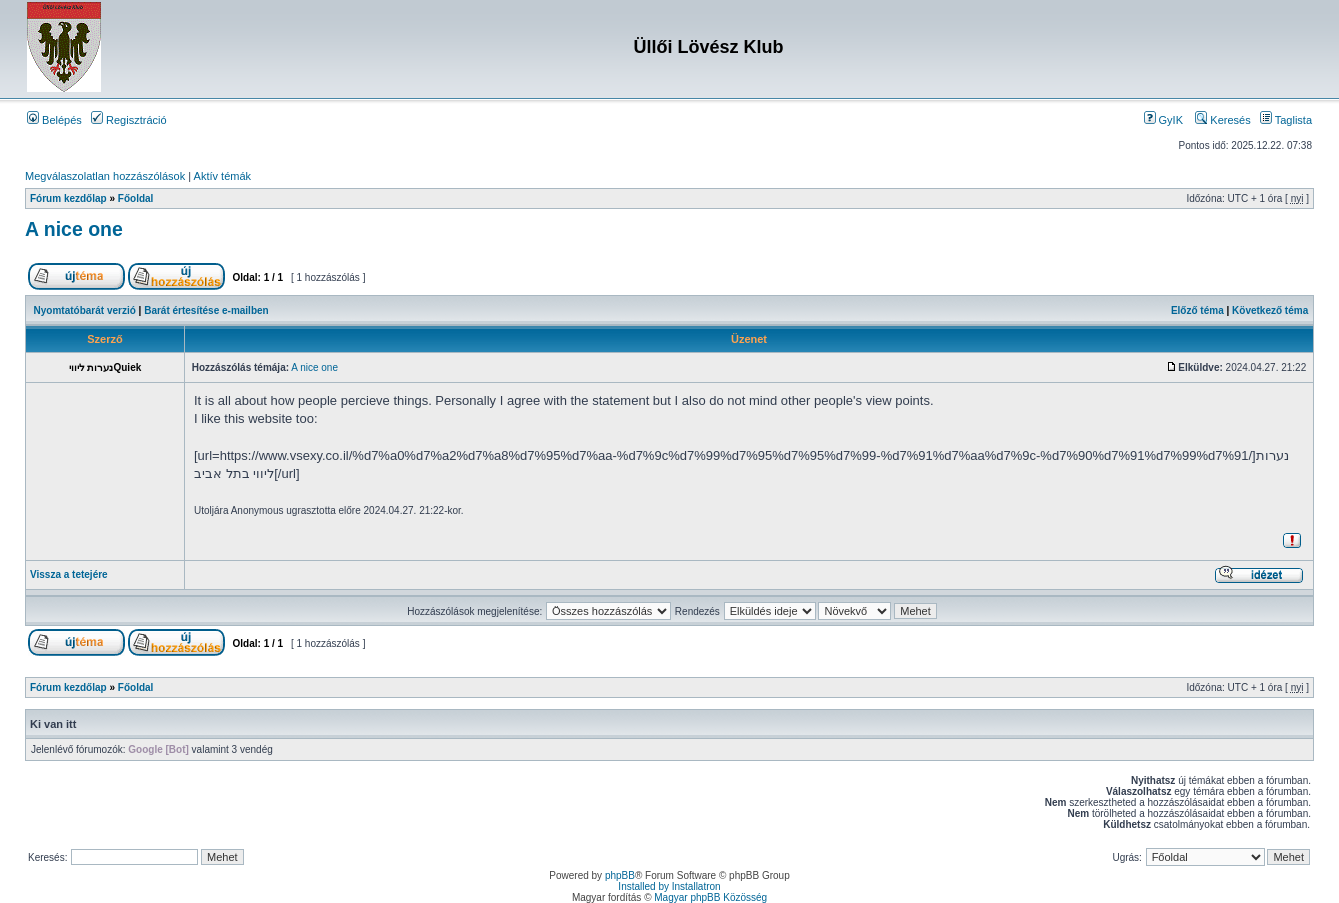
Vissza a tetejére (69, 574)
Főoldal (136, 198)
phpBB (620, 875)
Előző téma (1197, 310)
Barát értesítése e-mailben (206, 310)
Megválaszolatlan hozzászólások (105, 176)
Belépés (54, 120)
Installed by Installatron (669, 886)
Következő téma (1270, 310)
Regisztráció (129, 120)
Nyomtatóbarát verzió (85, 310)
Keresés (1222, 120)
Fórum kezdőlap (68, 198)
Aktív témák (222, 176)
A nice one (74, 229)
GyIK (1164, 120)
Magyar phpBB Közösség (710, 897)
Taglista (1286, 120)
